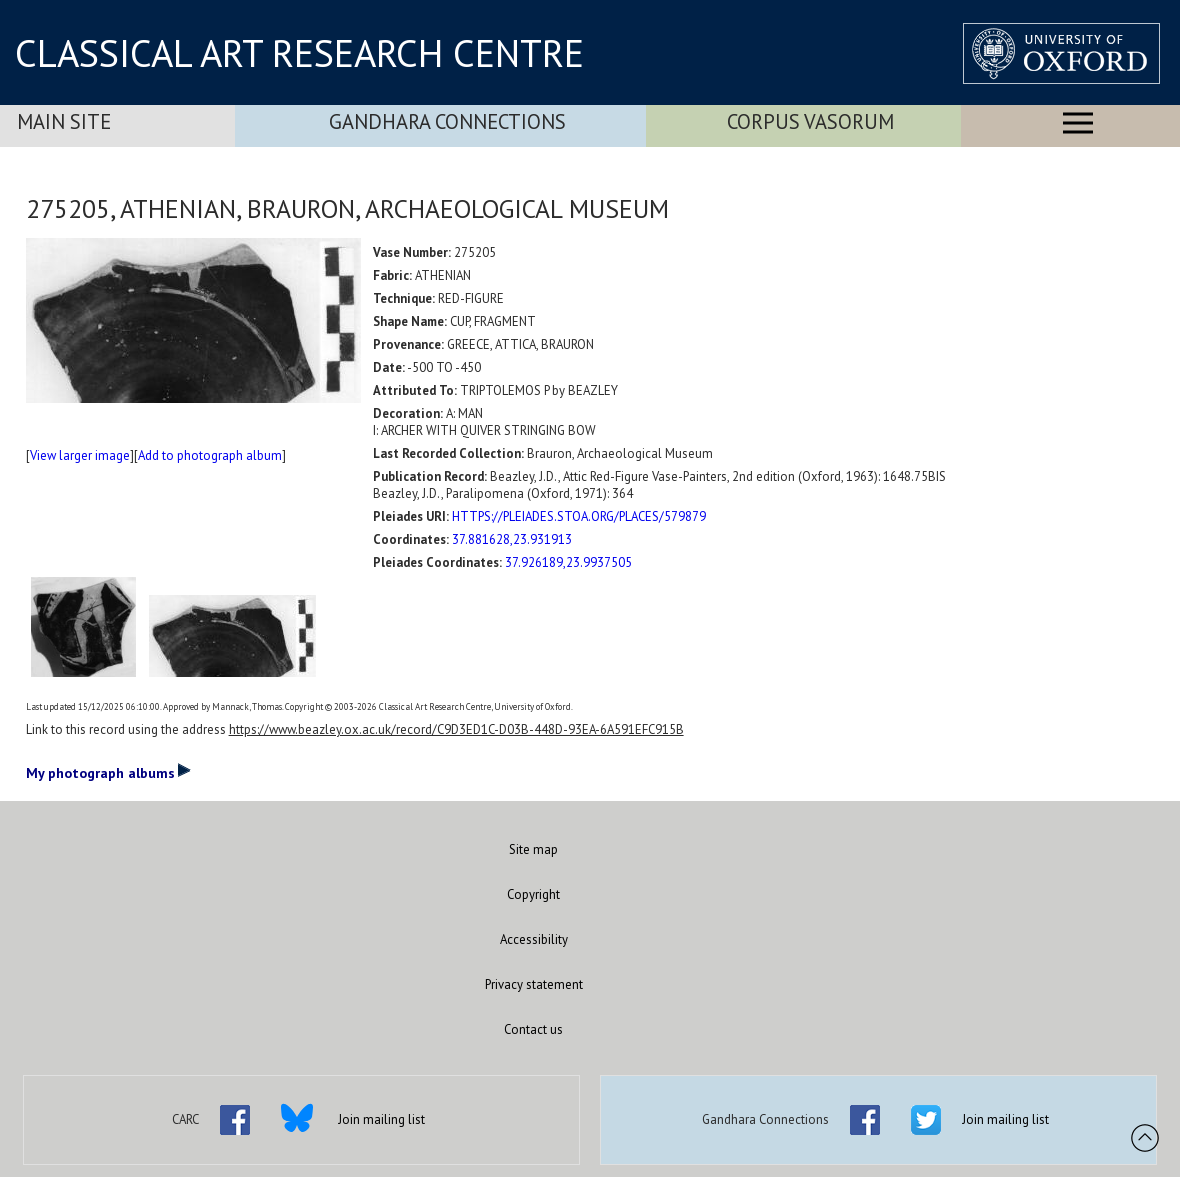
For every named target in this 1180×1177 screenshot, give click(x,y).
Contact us (533, 1029)
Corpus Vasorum (810, 121)
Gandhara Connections (447, 121)
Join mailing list (381, 1119)
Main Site (64, 121)
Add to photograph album (210, 455)
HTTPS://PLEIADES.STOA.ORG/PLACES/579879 (579, 516)
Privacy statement (534, 984)
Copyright (533, 894)
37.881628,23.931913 (512, 539)
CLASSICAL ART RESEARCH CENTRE (299, 53)
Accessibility (534, 939)
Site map (533, 849)
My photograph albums (108, 772)
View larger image (80, 455)
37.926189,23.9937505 (568, 562)
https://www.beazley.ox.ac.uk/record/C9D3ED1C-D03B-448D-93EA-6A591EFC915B (456, 729)
